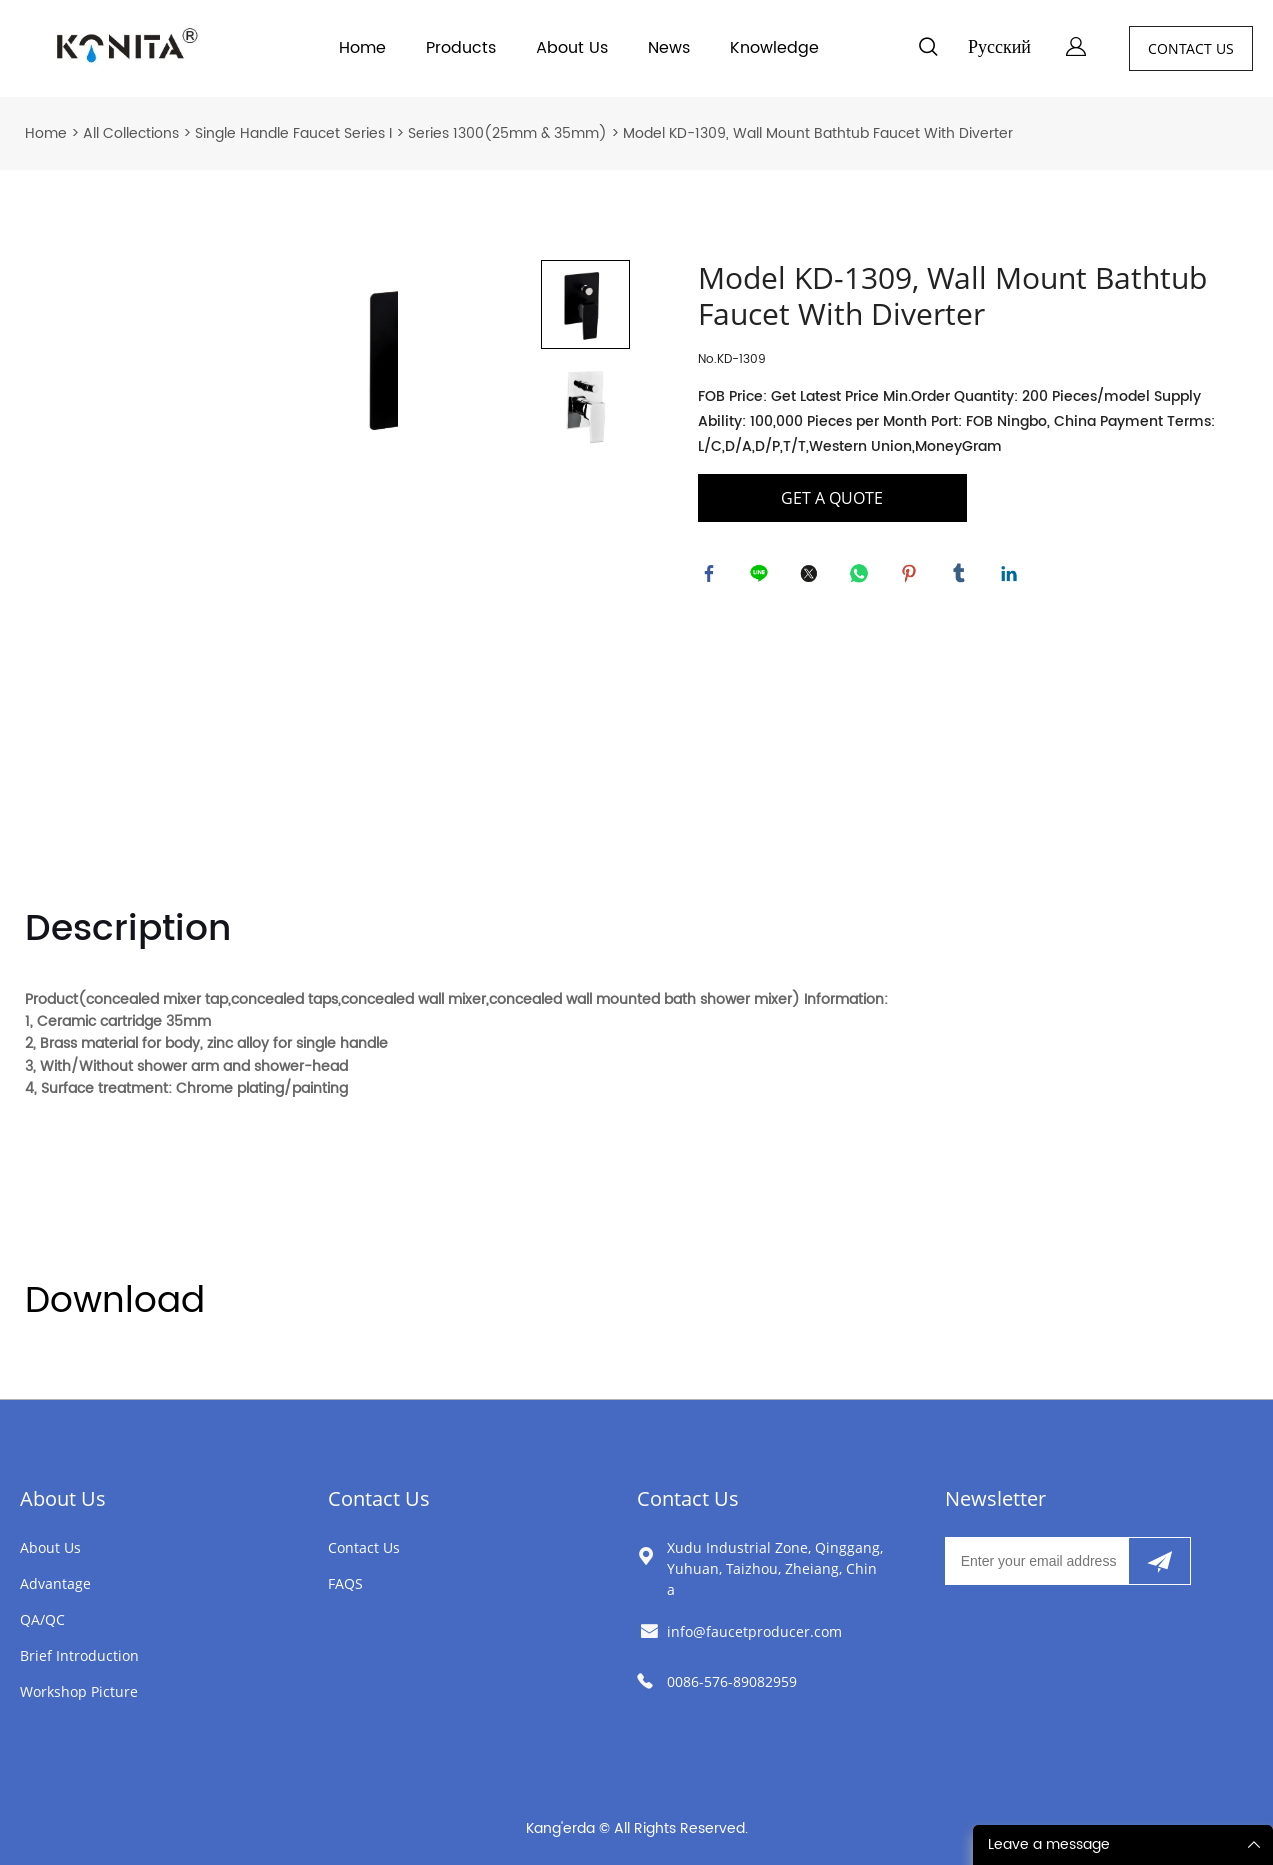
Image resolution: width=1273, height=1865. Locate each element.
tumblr (963, 577)
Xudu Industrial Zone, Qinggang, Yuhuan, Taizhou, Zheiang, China (775, 1568)
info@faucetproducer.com (754, 1631)
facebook (713, 577)
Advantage (55, 1583)
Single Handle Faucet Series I (293, 133)
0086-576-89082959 (732, 1681)
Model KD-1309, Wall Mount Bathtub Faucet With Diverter (818, 133)
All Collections (131, 133)
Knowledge (774, 48)
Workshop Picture (79, 1691)
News (669, 48)
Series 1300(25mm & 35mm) (507, 133)
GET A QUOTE (832, 498)
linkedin (1013, 577)
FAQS (345, 1583)
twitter (813, 577)
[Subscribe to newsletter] (1159, 1561)
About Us (572, 48)
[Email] (1037, 1561)
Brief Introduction (79, 1655)
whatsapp (863, 577)
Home (362, 48)
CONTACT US (1191, 48)
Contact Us (379, 1498)
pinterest (913, 577)
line (763, 577)
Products (461, 48)
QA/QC (42, 1619)
